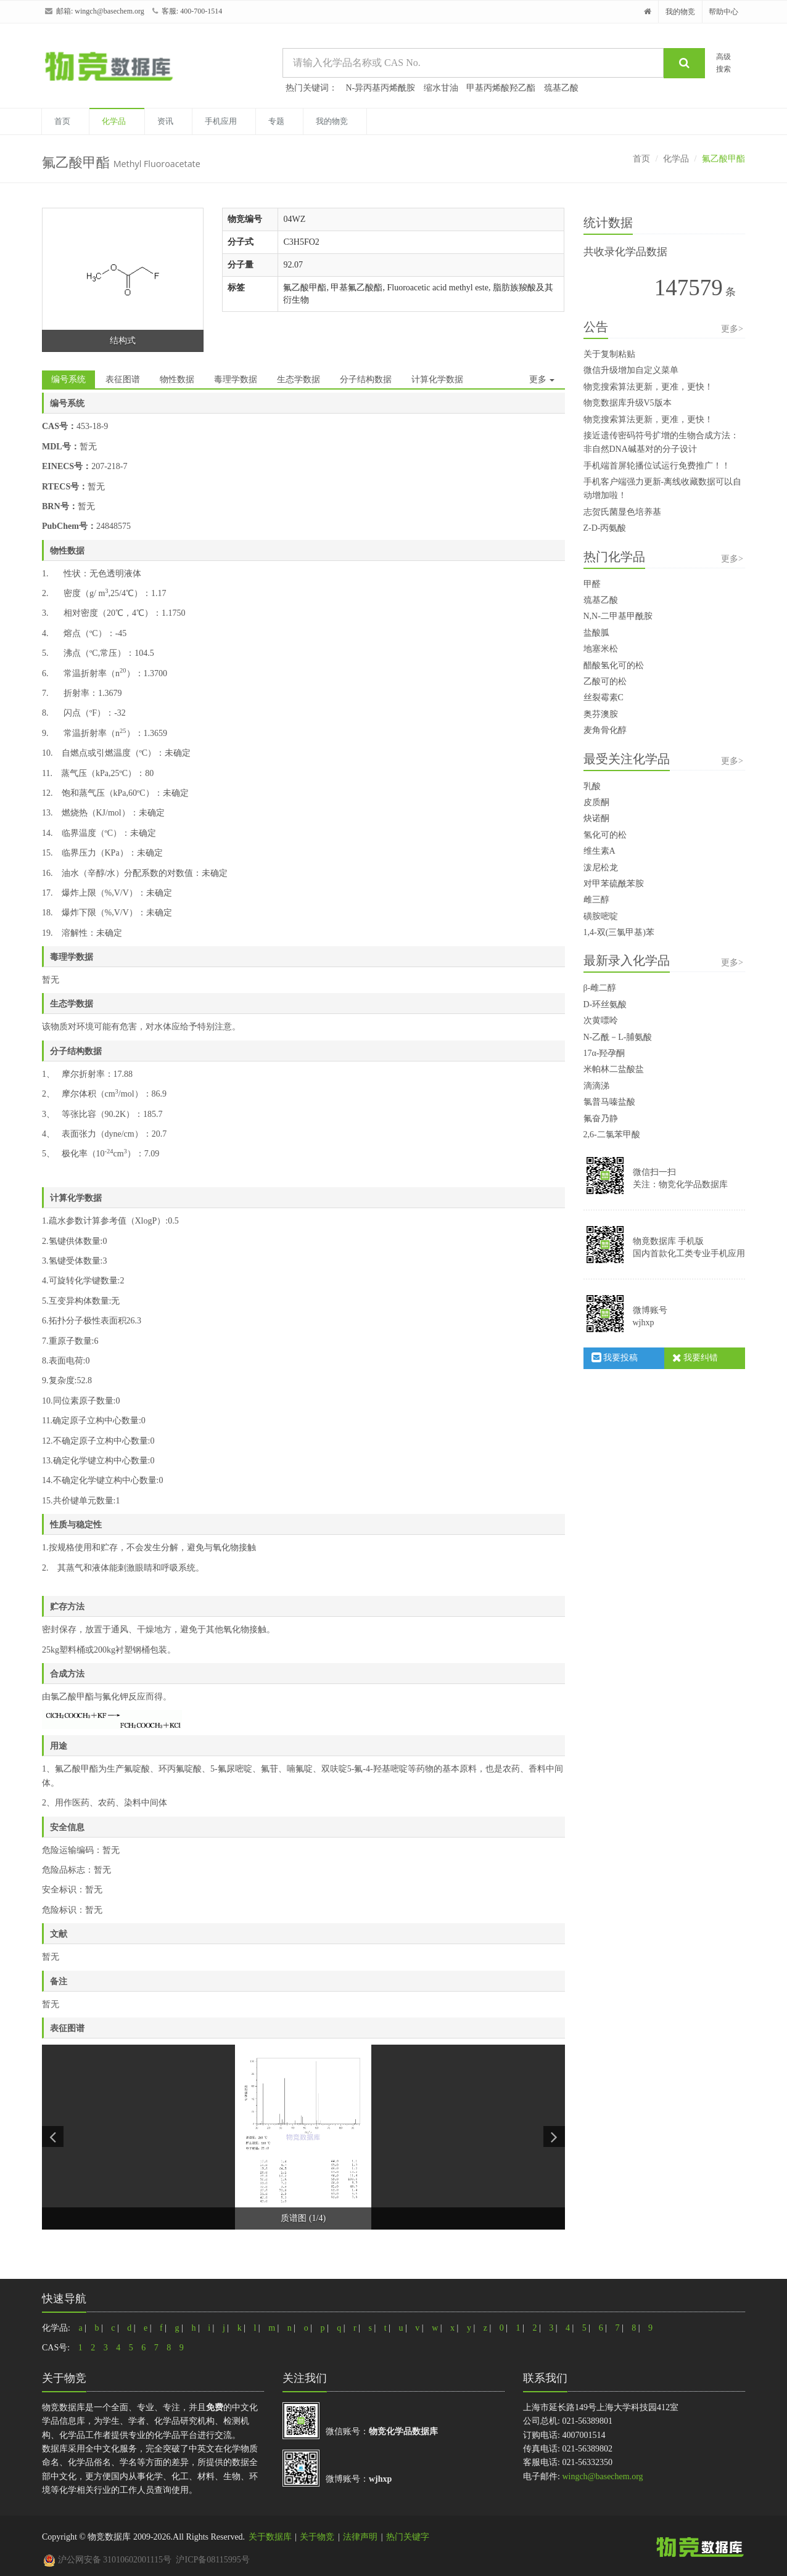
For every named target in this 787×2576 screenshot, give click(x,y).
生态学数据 (298, 379)
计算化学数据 (437, 379)
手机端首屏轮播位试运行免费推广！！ (656, 465)
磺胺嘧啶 (600, 916)
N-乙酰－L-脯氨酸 (618, 1037)
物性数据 (177, 379)
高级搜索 (723, 62)
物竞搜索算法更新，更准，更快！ (648, 386)
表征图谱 (122, 379)
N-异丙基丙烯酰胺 (381, 87)
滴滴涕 (596, 1085)
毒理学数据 (235, 379)
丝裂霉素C (603, 697)
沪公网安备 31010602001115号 (107, 2559)
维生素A (599, 851)
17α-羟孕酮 (604, 1053)
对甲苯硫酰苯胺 (613, 883)
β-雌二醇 (600, 987)
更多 (542, 379)
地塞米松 (600, 648)
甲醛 (592, 584)
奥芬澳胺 (600, 714)
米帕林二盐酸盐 (613, 1069)
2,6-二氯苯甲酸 (611, 1134)
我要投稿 (614, 1357)
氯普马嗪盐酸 (609, 1101)
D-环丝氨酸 (605, 1004)
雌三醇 (596, 899)
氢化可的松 (605, 835)
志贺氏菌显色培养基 (622, 512)
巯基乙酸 (561, 87)
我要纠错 (695, 1357)
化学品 (114, 121)
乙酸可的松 (605, 681)
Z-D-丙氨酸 (605, 528)
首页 (62, 121)
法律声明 (360, 2536)
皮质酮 (596, 802)
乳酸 (592, 786)
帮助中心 (723, 11)
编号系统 (68, 379)
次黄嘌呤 (600, 1020)
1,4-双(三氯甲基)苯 (619, 932)
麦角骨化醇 (605, 730)
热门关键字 (407, 2536)
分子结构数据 (366, 379)
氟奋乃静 (600, 1118)
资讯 (165, 121)
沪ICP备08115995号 (212, 2559)
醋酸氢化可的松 (613, 665)
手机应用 (221, 121)
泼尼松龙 (600, 867)
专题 (276, 121)
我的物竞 (680, 11)
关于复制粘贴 (609, 354)
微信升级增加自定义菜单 (630, 370)
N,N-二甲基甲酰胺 (618, 616)
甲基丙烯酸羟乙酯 (500, 87)
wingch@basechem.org (109, 11)
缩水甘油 (441, 87)
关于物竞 (317, 2536)
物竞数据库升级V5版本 (627, 402)
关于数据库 (270, 2536)
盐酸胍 (596, 632)
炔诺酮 (596, 818)
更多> (732, 328)
